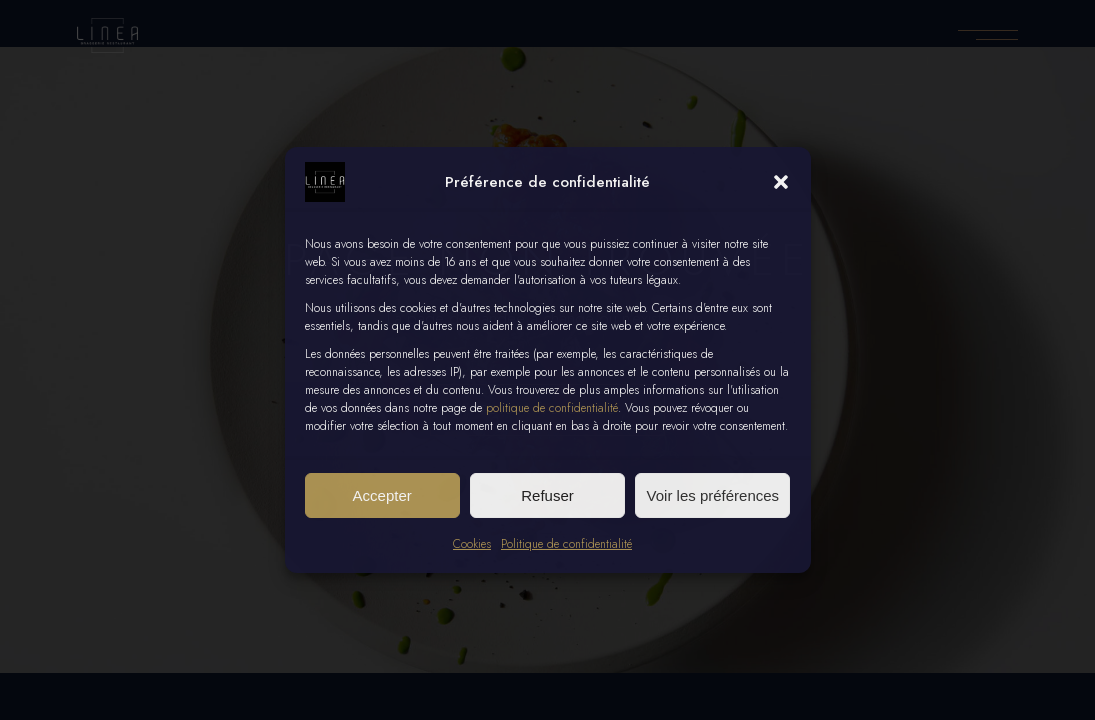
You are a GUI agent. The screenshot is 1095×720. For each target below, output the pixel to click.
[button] (781, 182)
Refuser (547, 495)
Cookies (472, 544)
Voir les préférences (713, 495)
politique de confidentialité (552, 408)
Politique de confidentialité (566, 544)
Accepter (382, 495)
